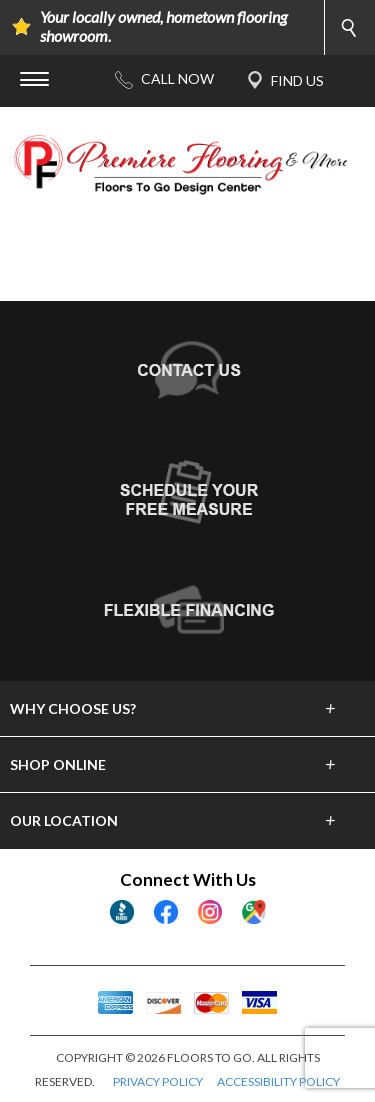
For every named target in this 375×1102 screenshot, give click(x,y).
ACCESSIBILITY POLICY (278, 1081)
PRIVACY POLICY (158, 1081)
